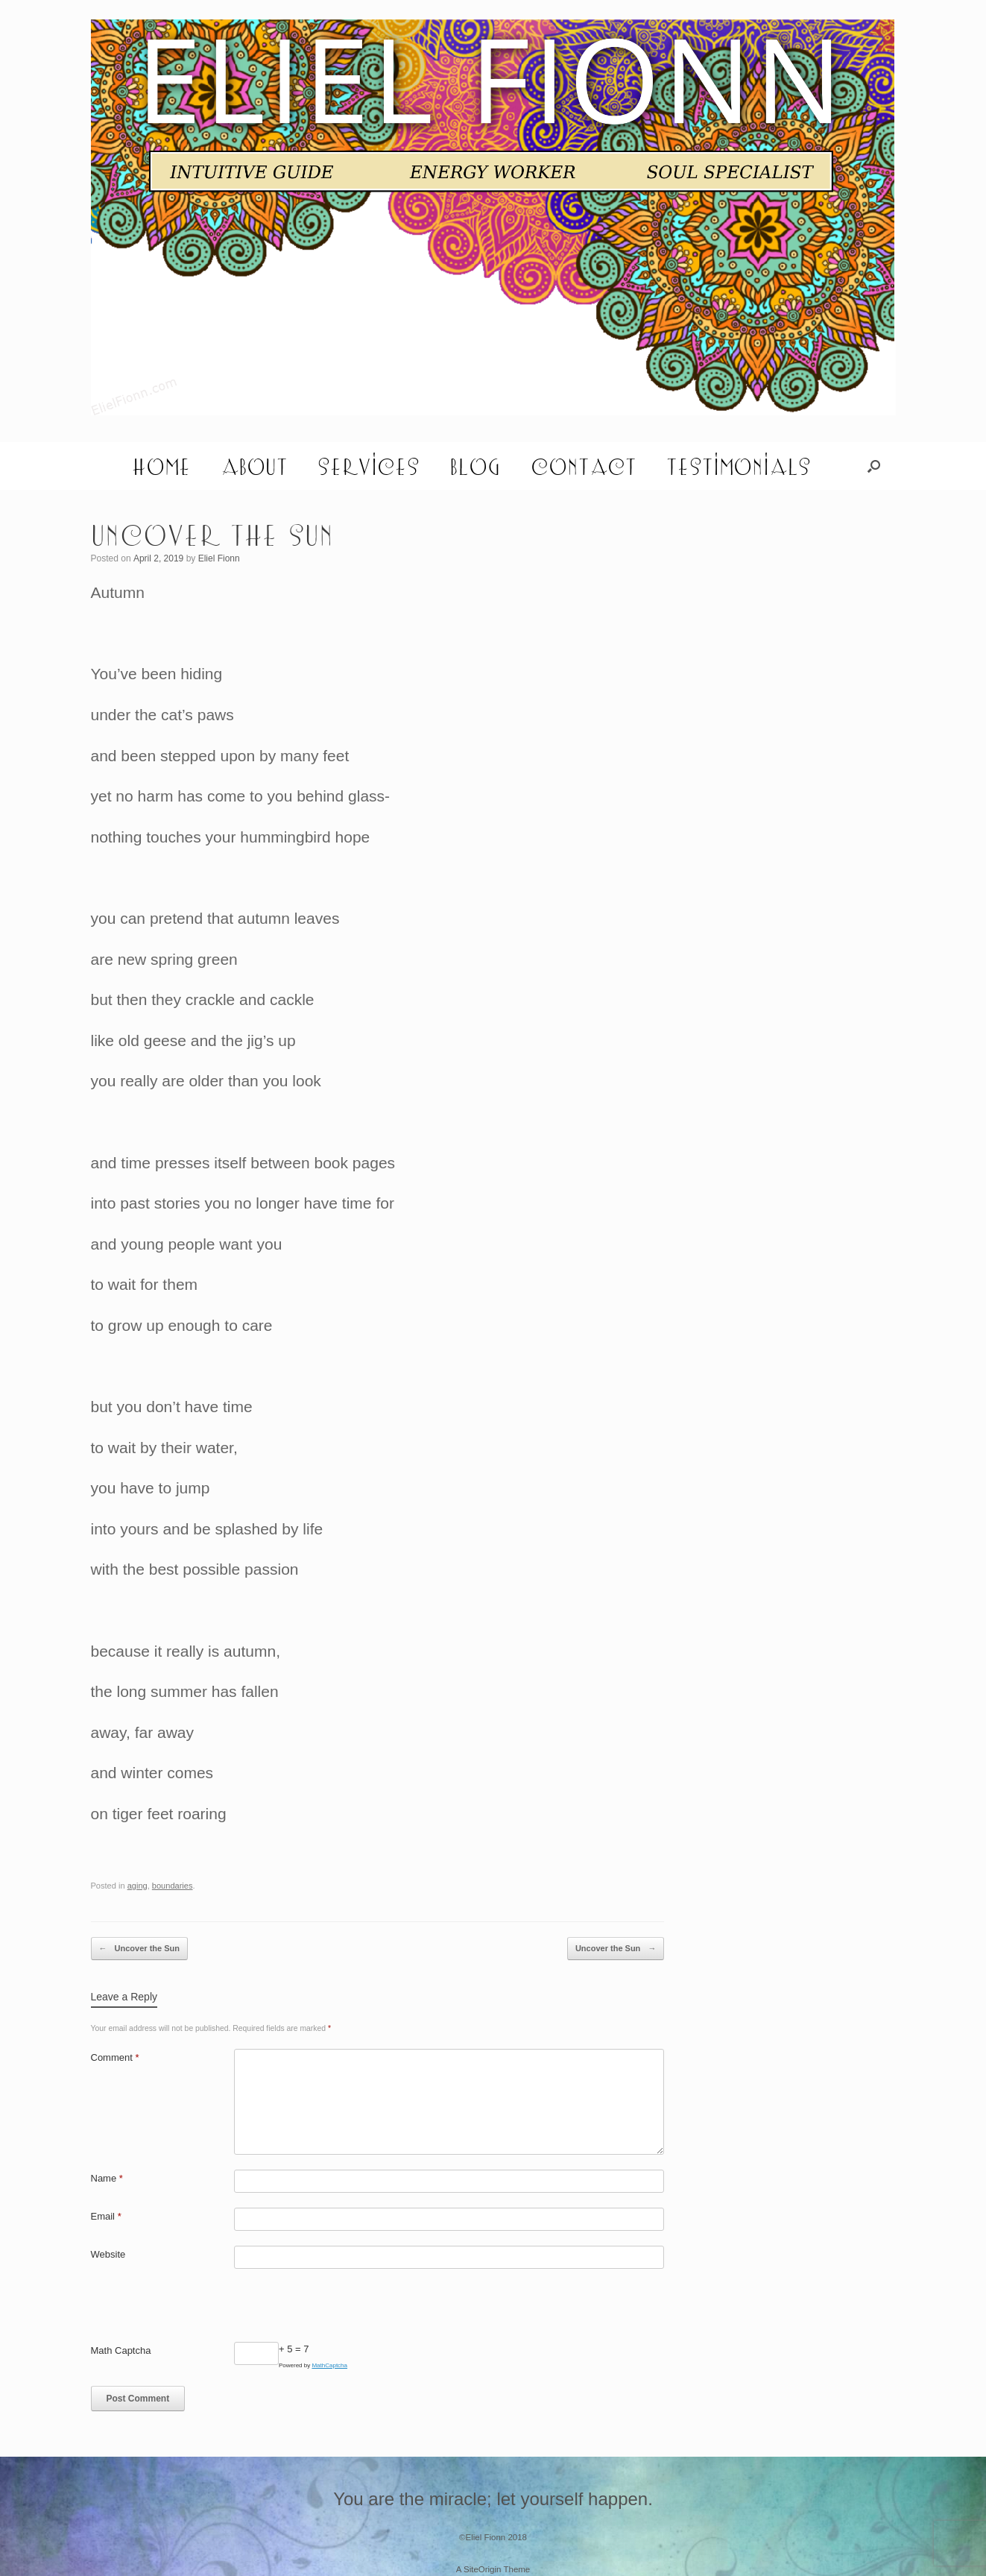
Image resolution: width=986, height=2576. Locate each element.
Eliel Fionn (219, 558)
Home (161, 466)
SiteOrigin (483, 2569)
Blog (475, 466)
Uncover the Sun (139, 1948)
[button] (874, 466)
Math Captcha (121, 2350)
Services (368, 466)
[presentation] (204, 2313)
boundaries (172, 1885)
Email (106, 2216)
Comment (115, 2057)
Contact (583, 466)
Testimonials (738, 466)
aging (137, 1885)
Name (107, 2178)
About (254, 466)
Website (108, 2254)
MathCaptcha (329, 2365)
